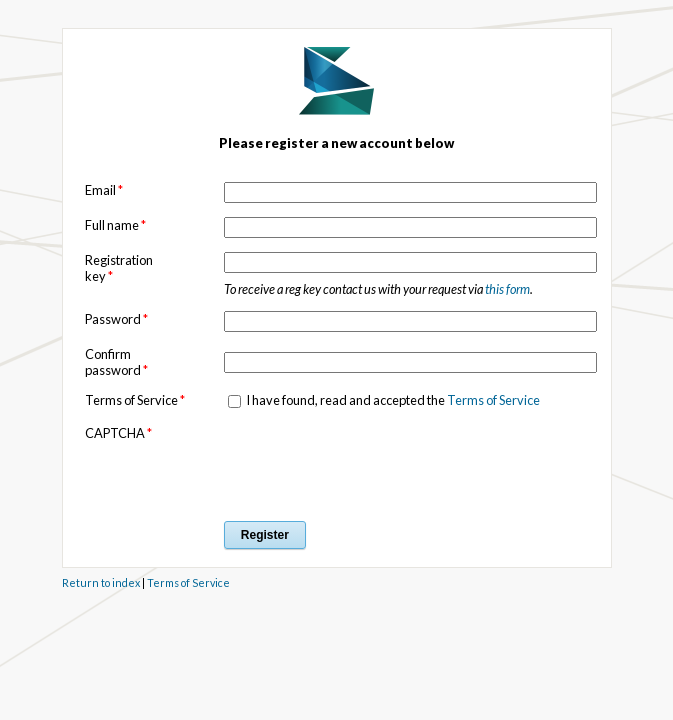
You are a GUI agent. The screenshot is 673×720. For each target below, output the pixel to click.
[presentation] (376, 464)
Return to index (101, 582)
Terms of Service (493, 400)
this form (507, 289)
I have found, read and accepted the (392, 400)
